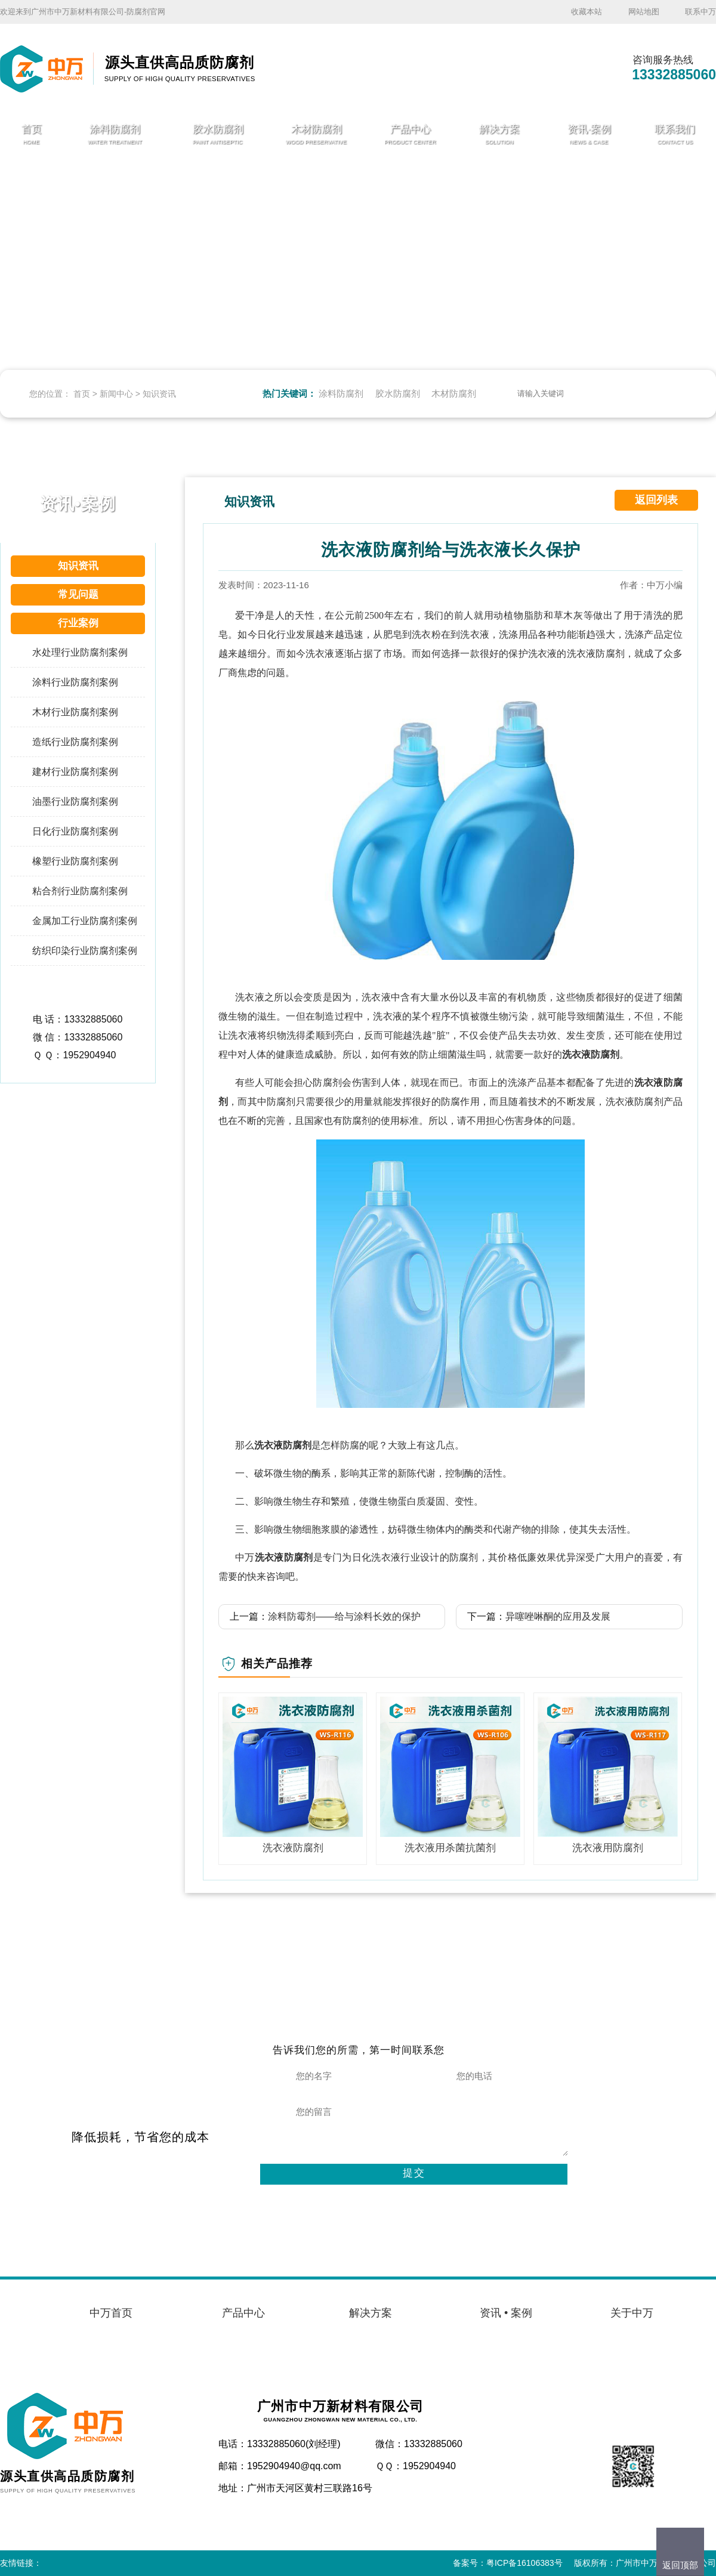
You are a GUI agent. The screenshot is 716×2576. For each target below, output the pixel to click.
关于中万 (631, 2313)
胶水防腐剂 (397, 393)
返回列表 (656, 500)
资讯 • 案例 (506, 2313)
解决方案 (370, 2313)
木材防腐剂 (453, 393)
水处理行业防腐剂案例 (80, 652)
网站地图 (643, 11)
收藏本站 (586, 11)
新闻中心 (116, 394)
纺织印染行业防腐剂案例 (84, 951)
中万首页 (111, 2313)
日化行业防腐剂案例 (75, 831)
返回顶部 (680, 2565)
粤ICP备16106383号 (524, 2563)
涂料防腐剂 (341, 393)
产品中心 (243, 2313)
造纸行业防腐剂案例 (75, 742)
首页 (81, 394)
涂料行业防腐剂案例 (75, 682)
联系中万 (700, 11)
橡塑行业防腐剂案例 (75, 861)
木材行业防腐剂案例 (75, 712)
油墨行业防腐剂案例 (75, 801)
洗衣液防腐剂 (590, 1054)
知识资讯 (159, 394)
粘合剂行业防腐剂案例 (80, 891)
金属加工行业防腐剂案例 (84, 921)
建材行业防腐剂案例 (75, 772)
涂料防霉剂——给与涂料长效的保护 (344, 1616)
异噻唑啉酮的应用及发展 (557, 1616)
